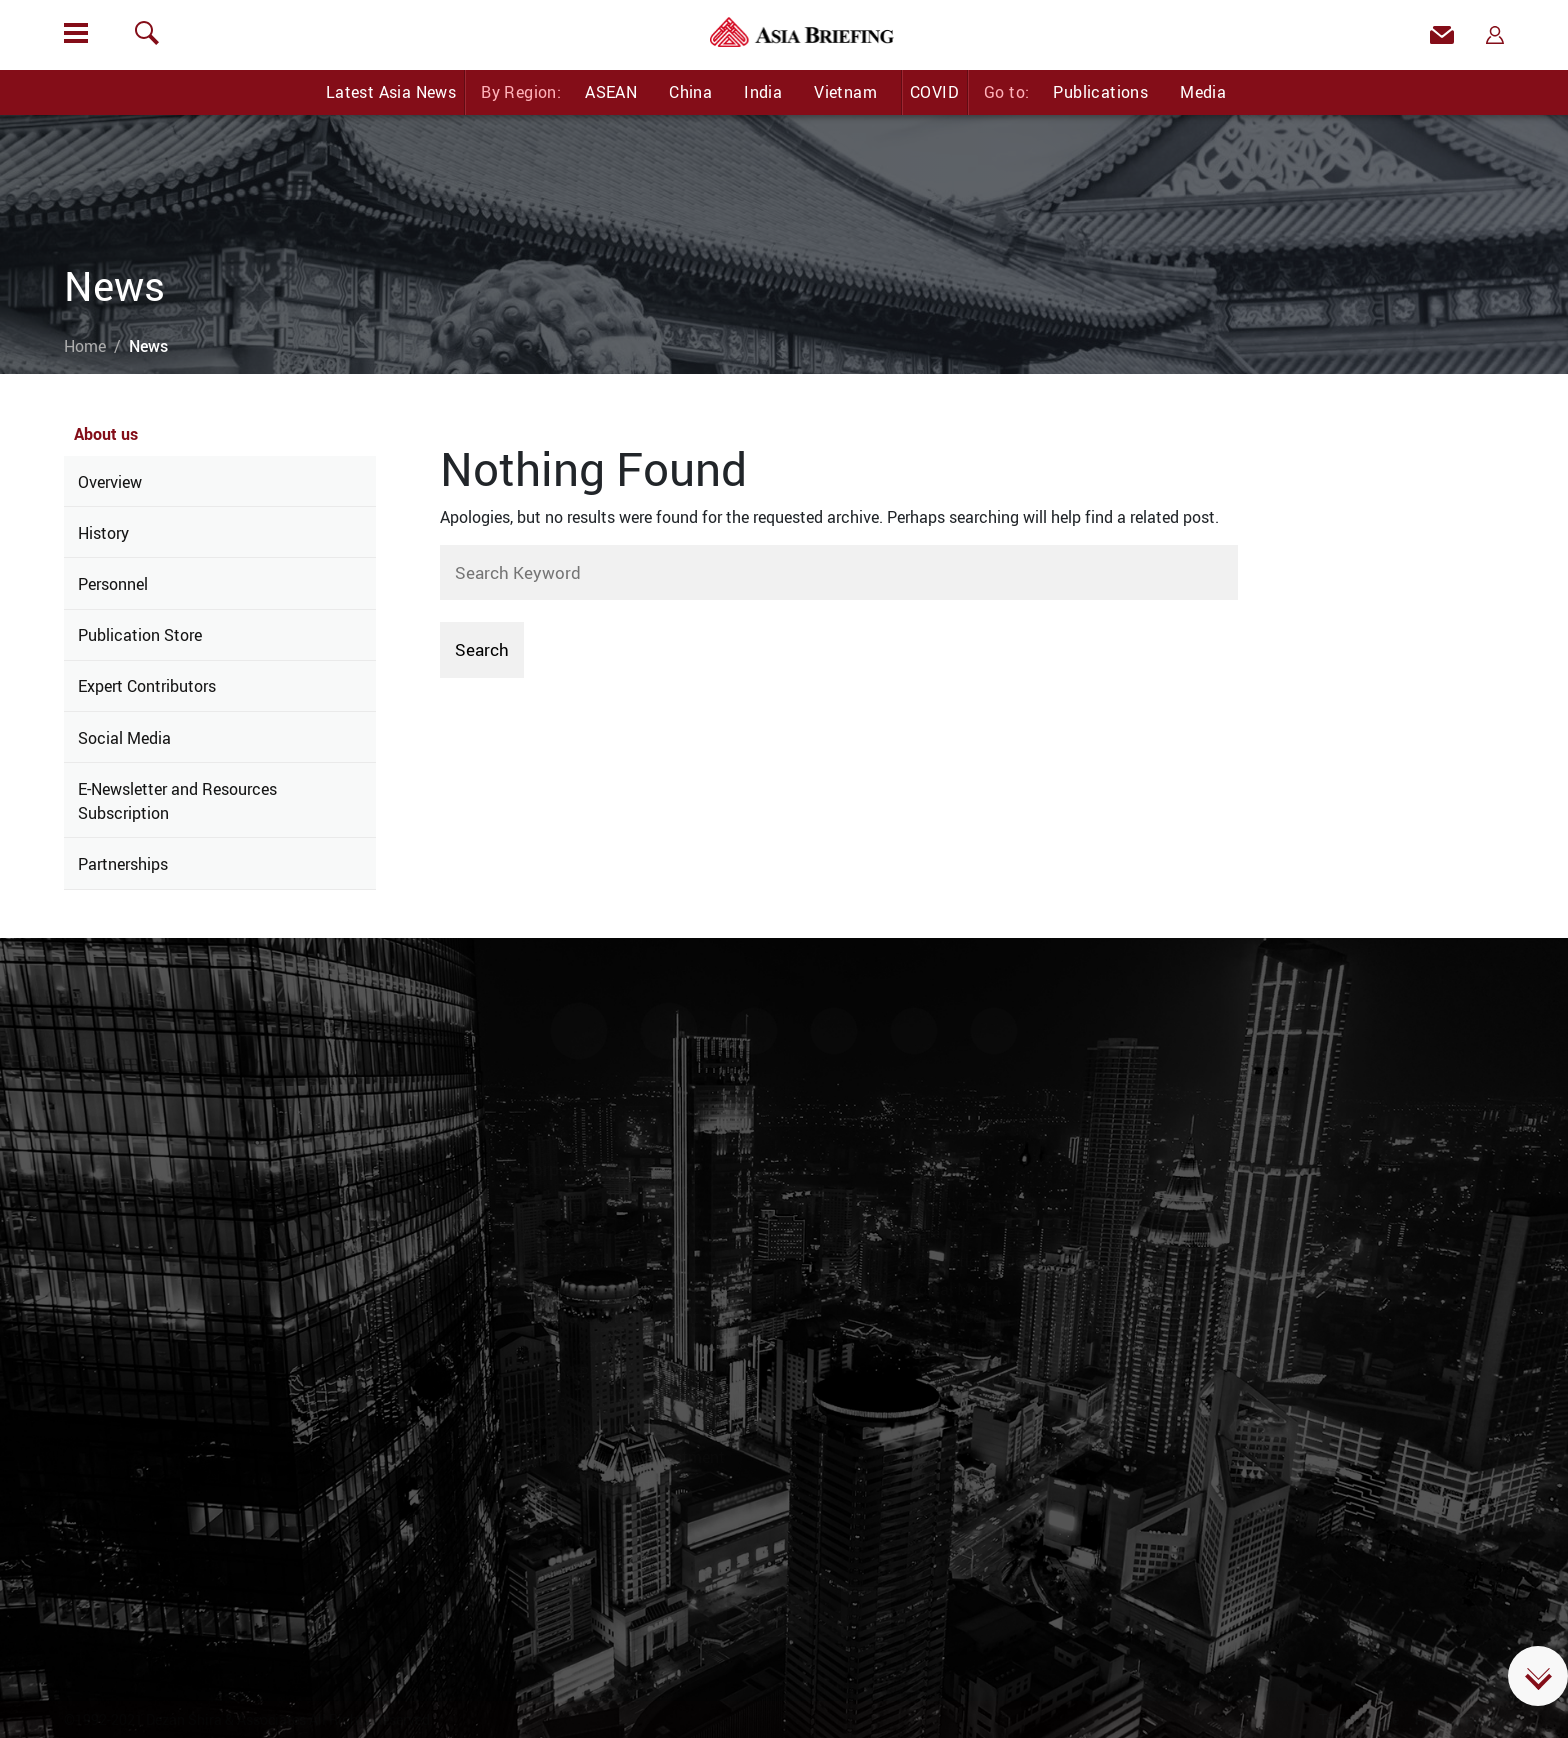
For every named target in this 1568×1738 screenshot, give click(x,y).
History (103, 533)
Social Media (124, 738)
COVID (934, 92)
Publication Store (140, 635)
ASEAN (611, 92)
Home (85, 346)
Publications (1100, 92)
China (690, 92)
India (763, 92)
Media (1203, 92)
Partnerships (123, 864)
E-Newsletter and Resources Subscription (177, 801)
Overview (110, 482)
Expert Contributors (147, 686)
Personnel (113, 584)
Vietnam (845, 92)
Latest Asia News (391, 92)
